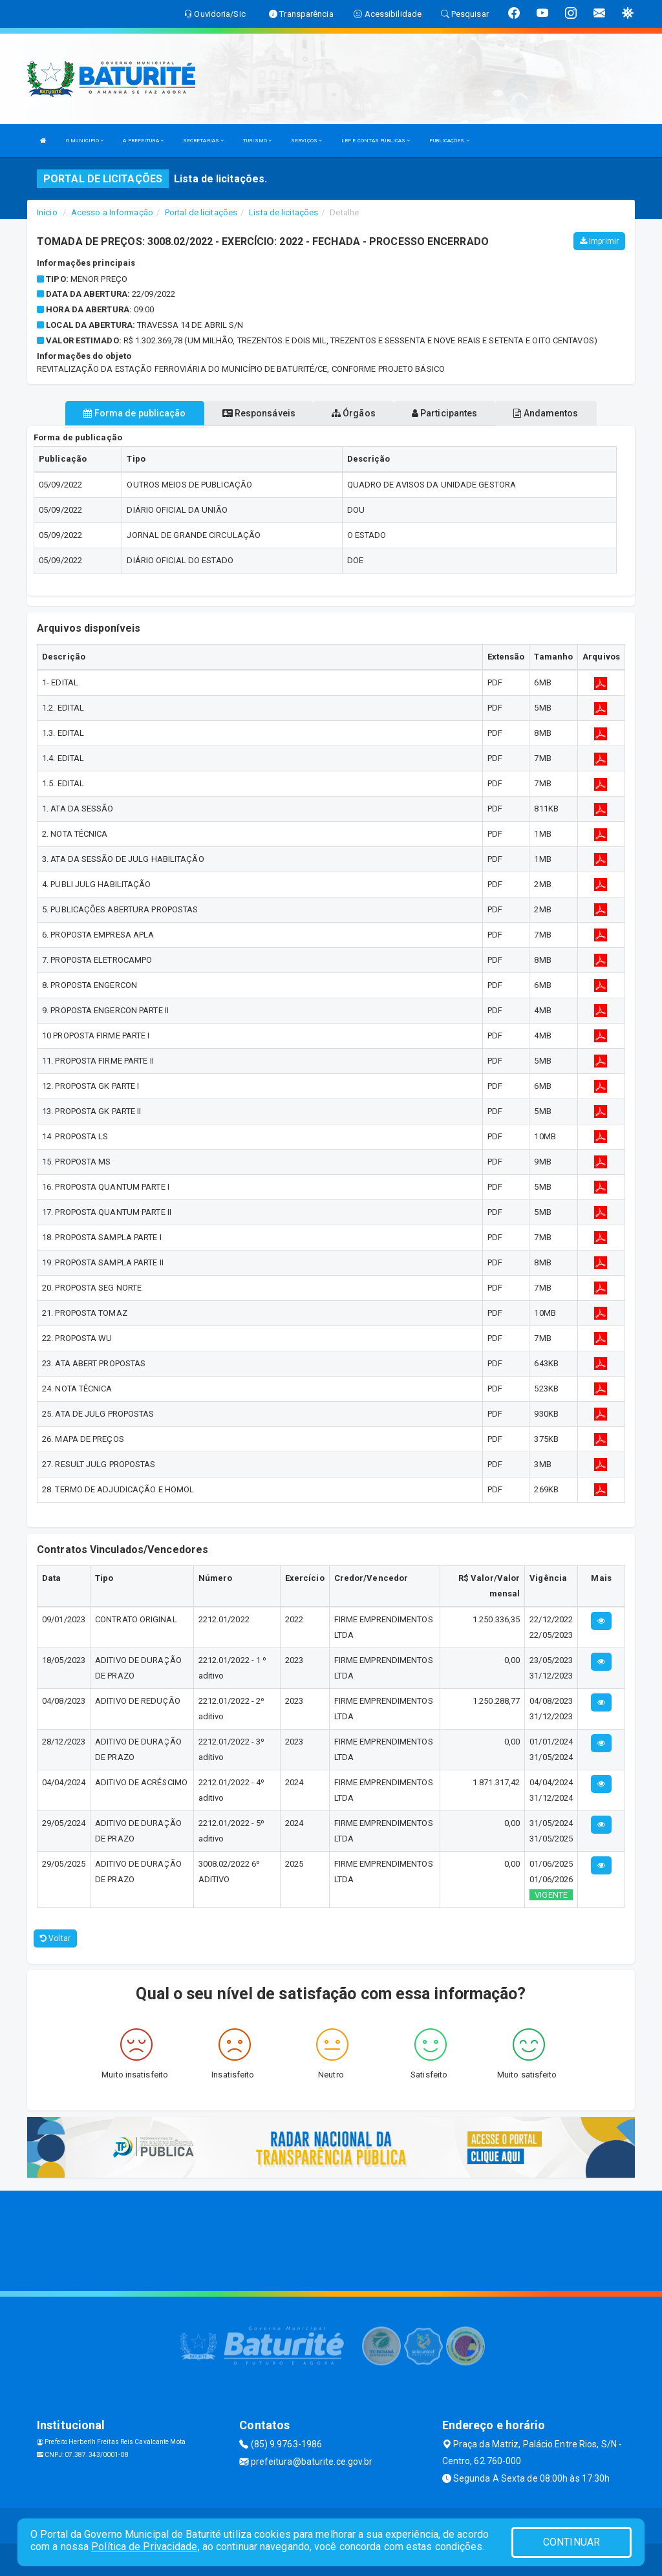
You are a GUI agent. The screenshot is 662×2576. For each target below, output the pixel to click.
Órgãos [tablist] (354, 413)
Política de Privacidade (144, 2546)
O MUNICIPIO (84, 141)
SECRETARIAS (203, 141)
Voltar (55, 1938)
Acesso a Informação (112, 212)
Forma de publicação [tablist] (134, 413)
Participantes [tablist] (445, 413)
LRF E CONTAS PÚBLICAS (375, 141)
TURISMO (257, 141)
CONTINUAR (571, 2542)
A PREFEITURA (143, 141)
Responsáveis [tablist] (258, 413)
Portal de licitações (201, 212)
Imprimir (599, 241)
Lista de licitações (283, 212)
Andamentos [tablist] (545, 413)
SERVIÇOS (306, 141)
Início (47, 212)
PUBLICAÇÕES (449, 141)
